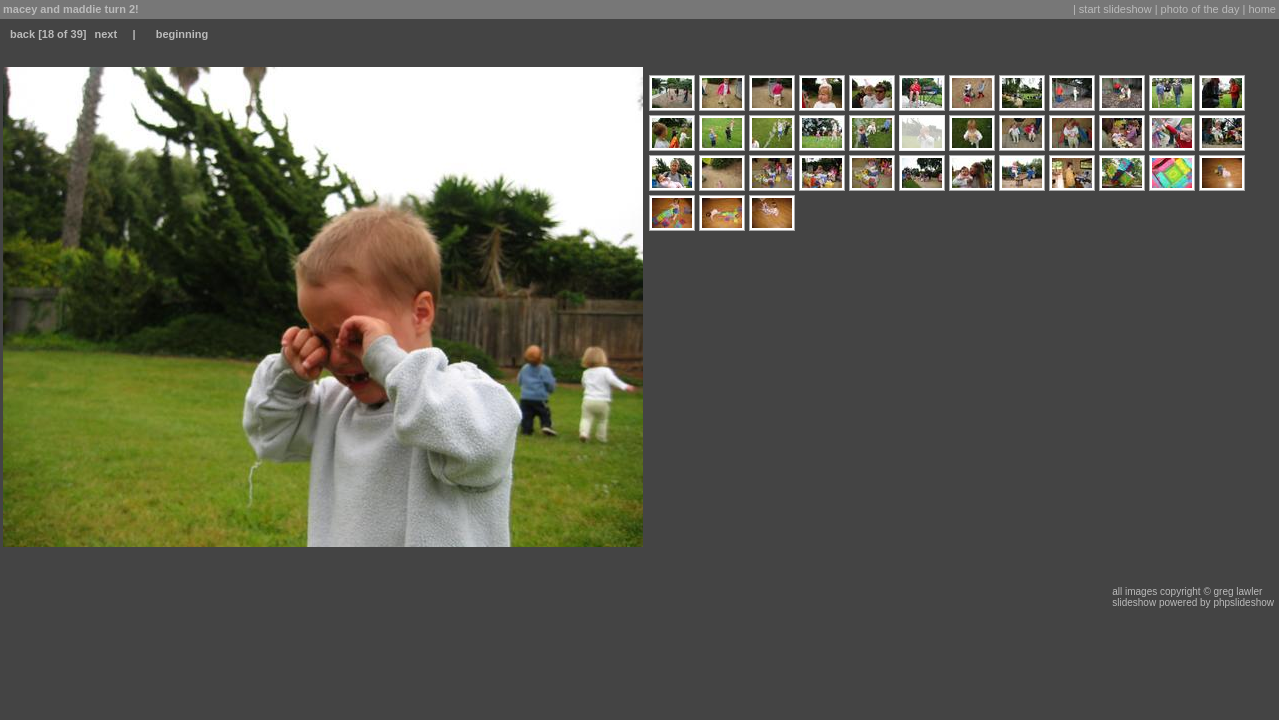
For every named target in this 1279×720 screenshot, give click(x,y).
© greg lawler (1232, 591)
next (105, 34)
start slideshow (1115, 9)
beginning (182, 34)
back (22, 34)
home (1262, 9)
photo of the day (1200, 9)
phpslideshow (1243, 602)
